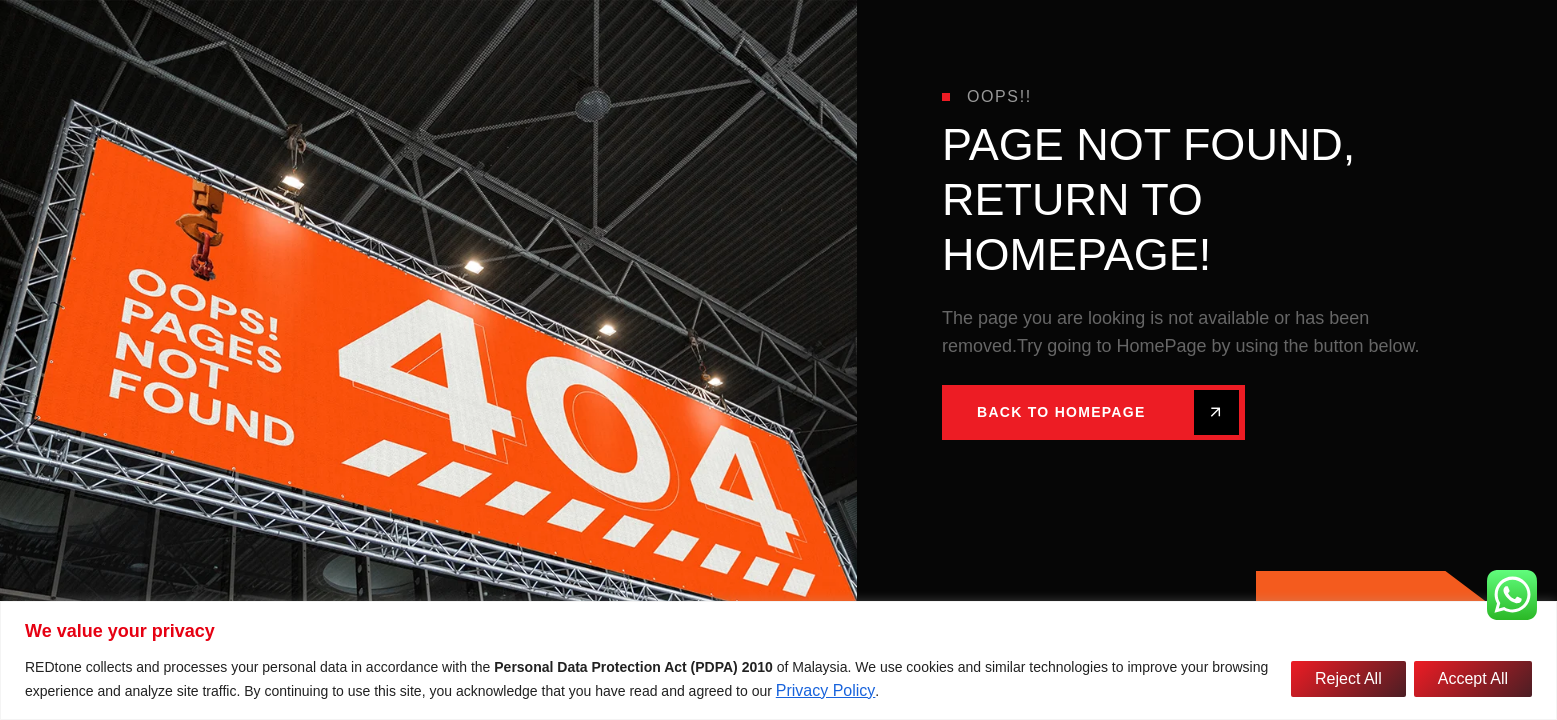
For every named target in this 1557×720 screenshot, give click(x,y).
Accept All (1473, 678)
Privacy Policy (826, 690)
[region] (778, 660)
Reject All (1348, 678)
